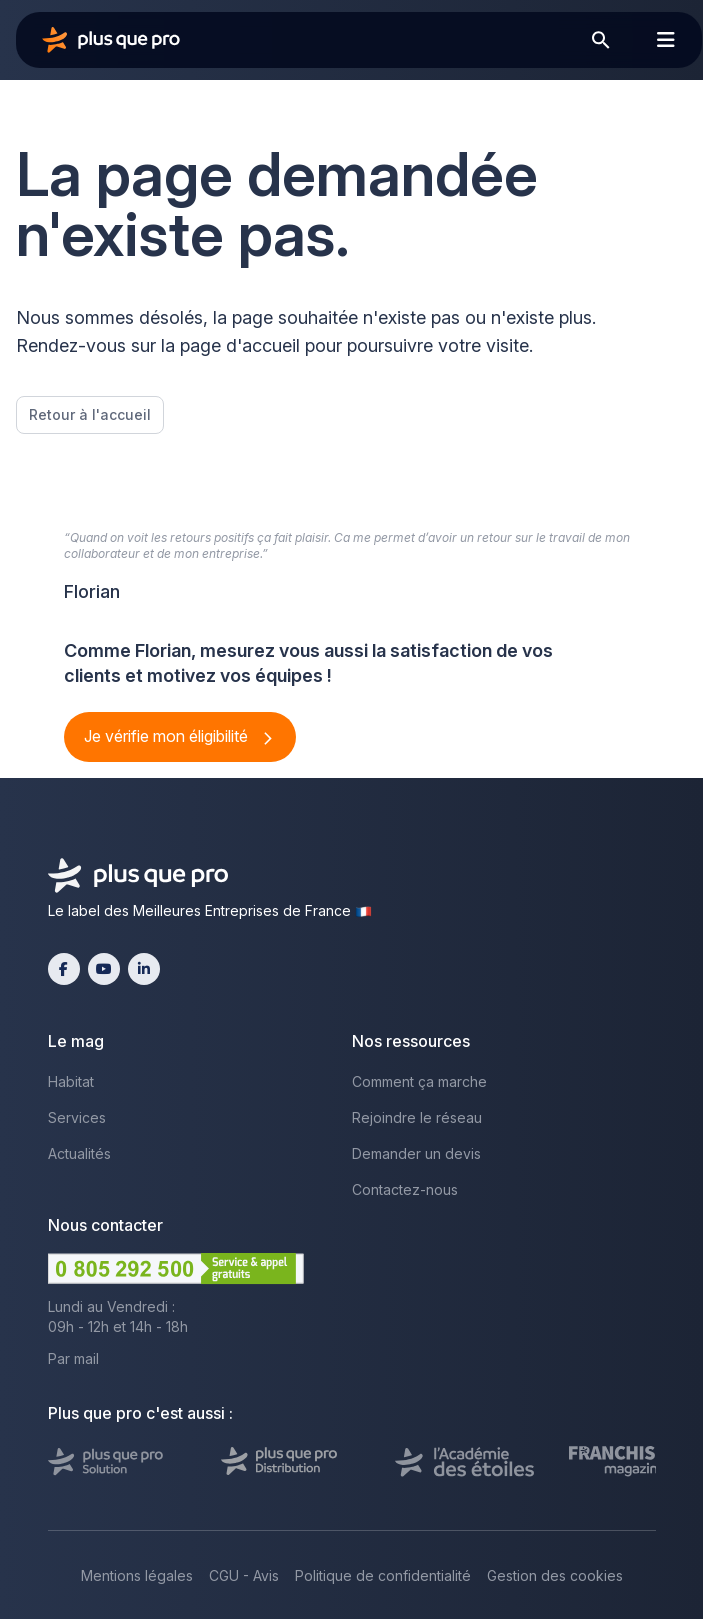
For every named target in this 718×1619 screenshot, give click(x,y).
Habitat (71, 1081)
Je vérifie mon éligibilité (168, 736)
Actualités (79, 1153)
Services (77, 1117)
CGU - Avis (244, 1575)
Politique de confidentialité (383, 1575)
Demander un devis (416, 1153)
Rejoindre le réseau (417, 1117)
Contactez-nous (405, 1189)
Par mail (73, 1358)
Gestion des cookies (555, 1575)
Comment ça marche (419, 1081)
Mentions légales (137, 1575)
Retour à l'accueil (90, 414)
